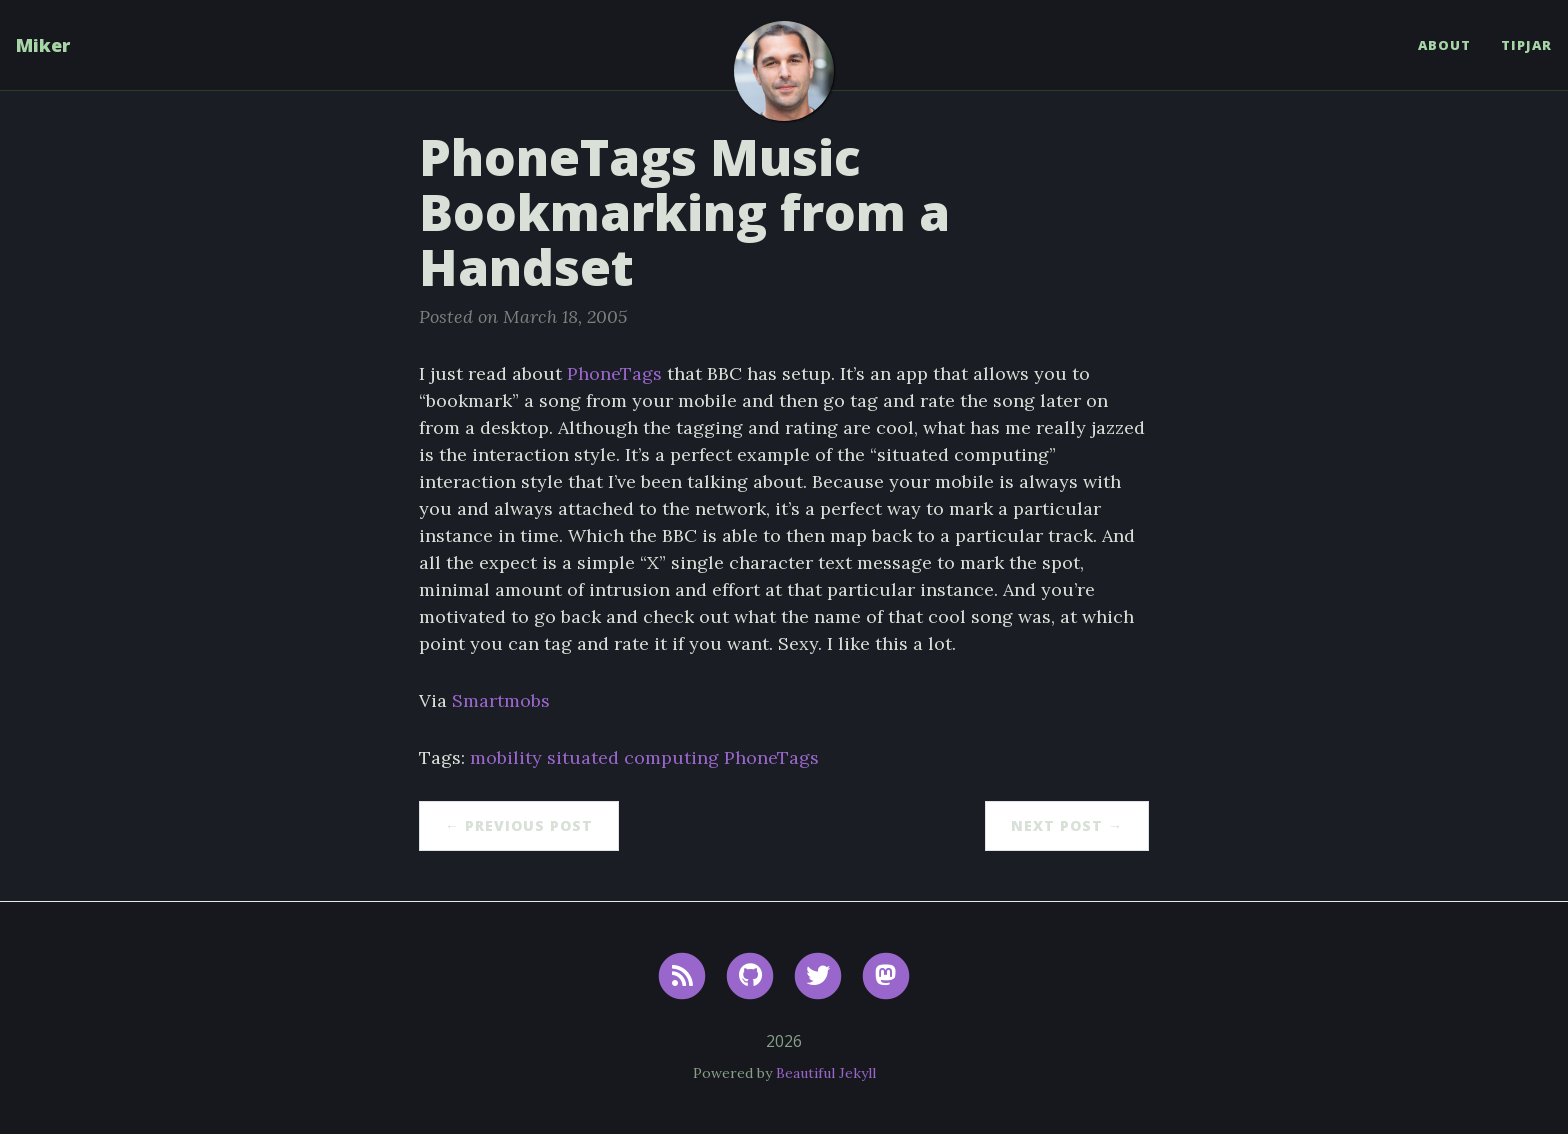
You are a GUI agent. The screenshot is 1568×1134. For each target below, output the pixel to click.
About (1444, 45)
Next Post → (1067, 825)
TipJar (1526, 45)
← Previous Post (519, 825)
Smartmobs (501, 700)
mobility (506, 757)
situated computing (633, 757)
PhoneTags (614, 373)
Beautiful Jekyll (826, 1073)
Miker (43, 45)
